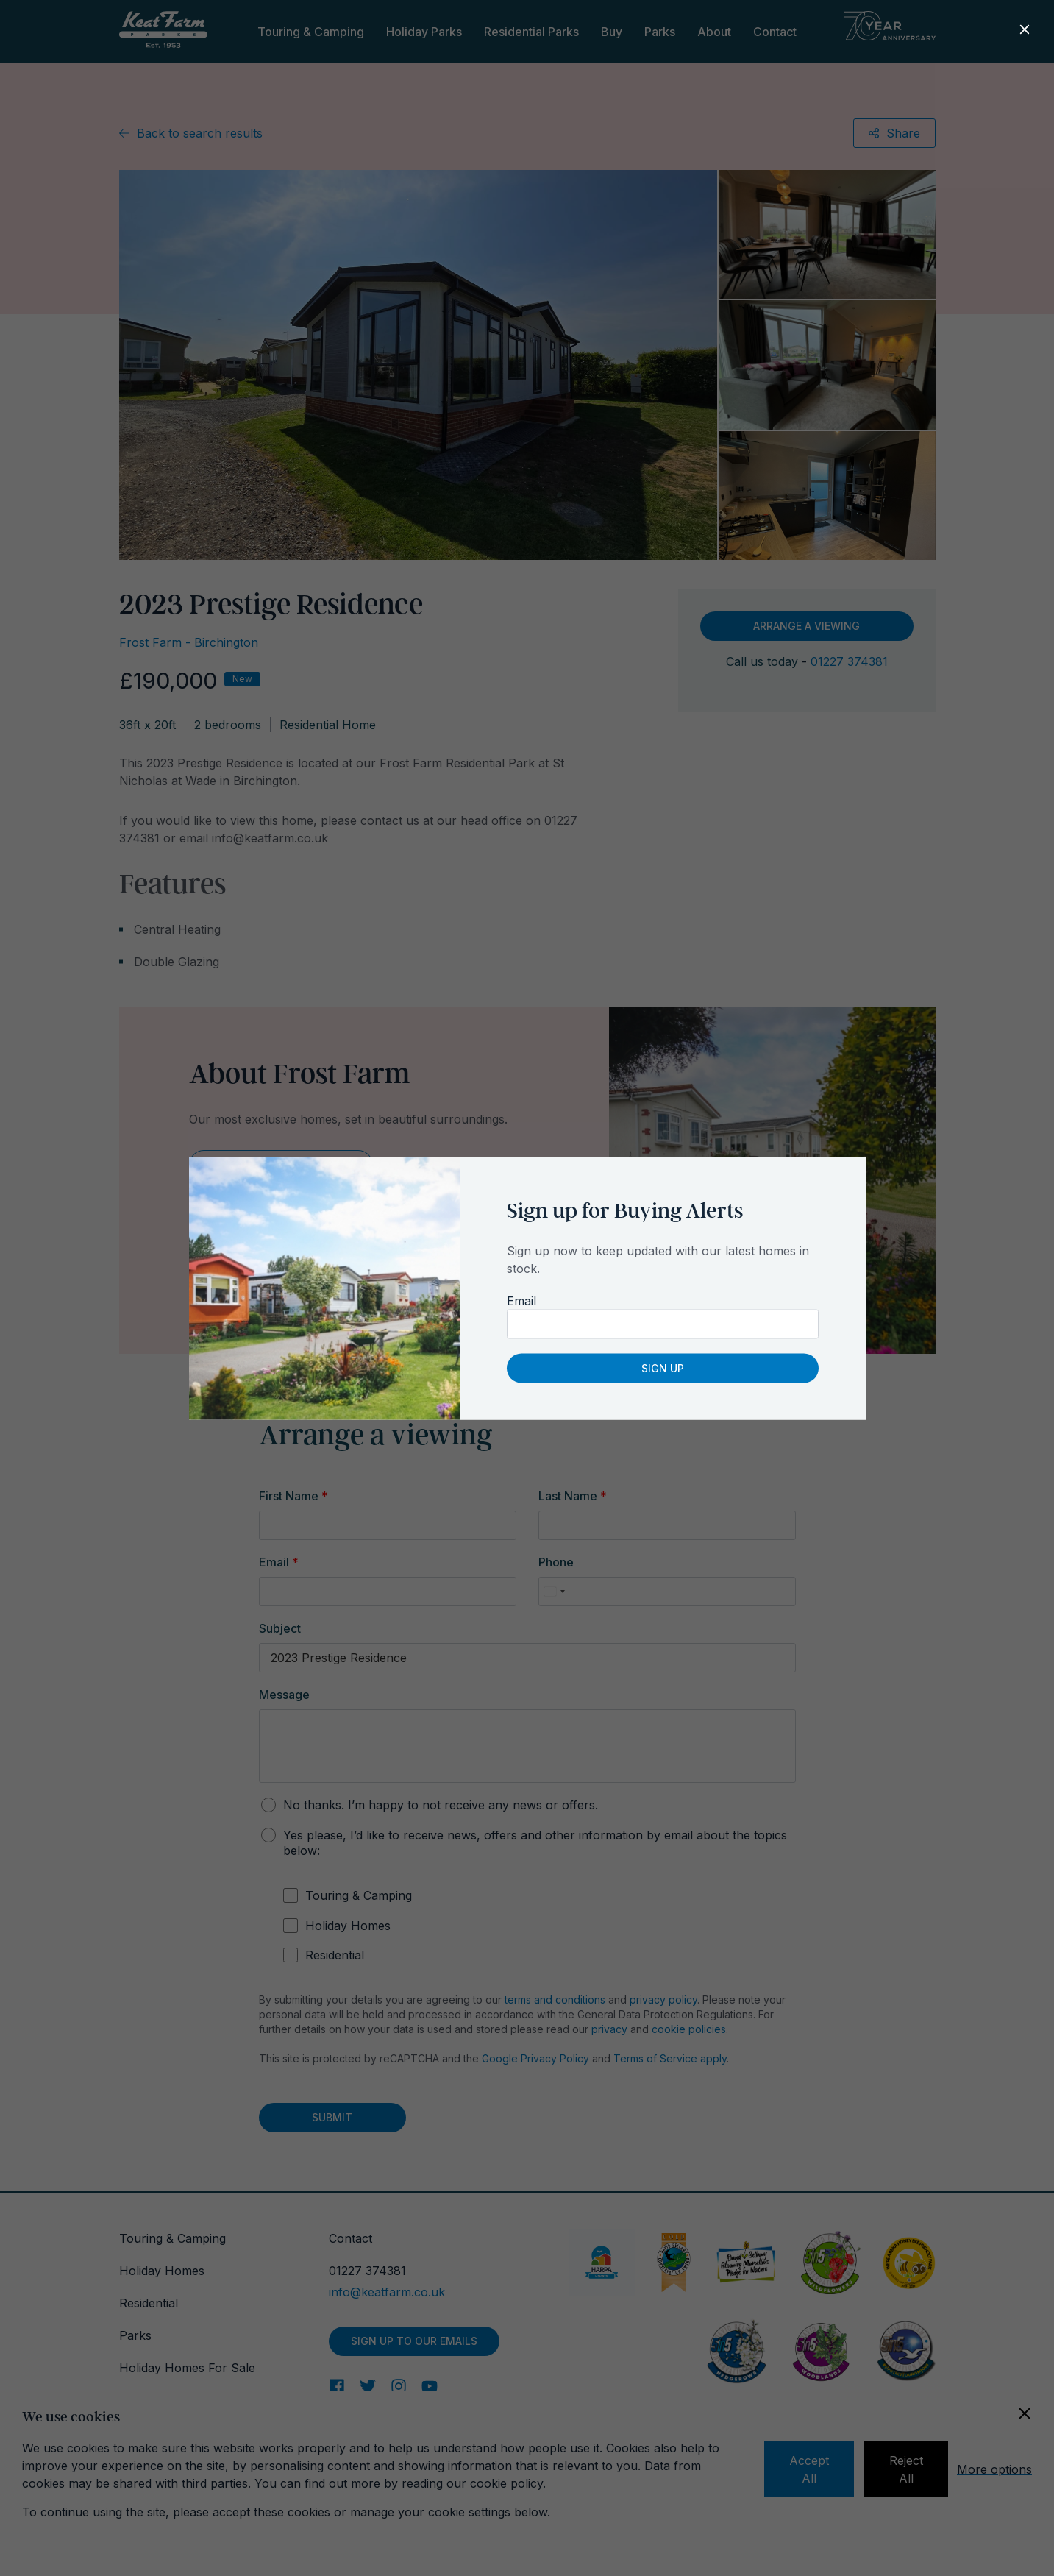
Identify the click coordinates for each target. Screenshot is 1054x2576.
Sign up (662, 1367)
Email (521, 1300)
